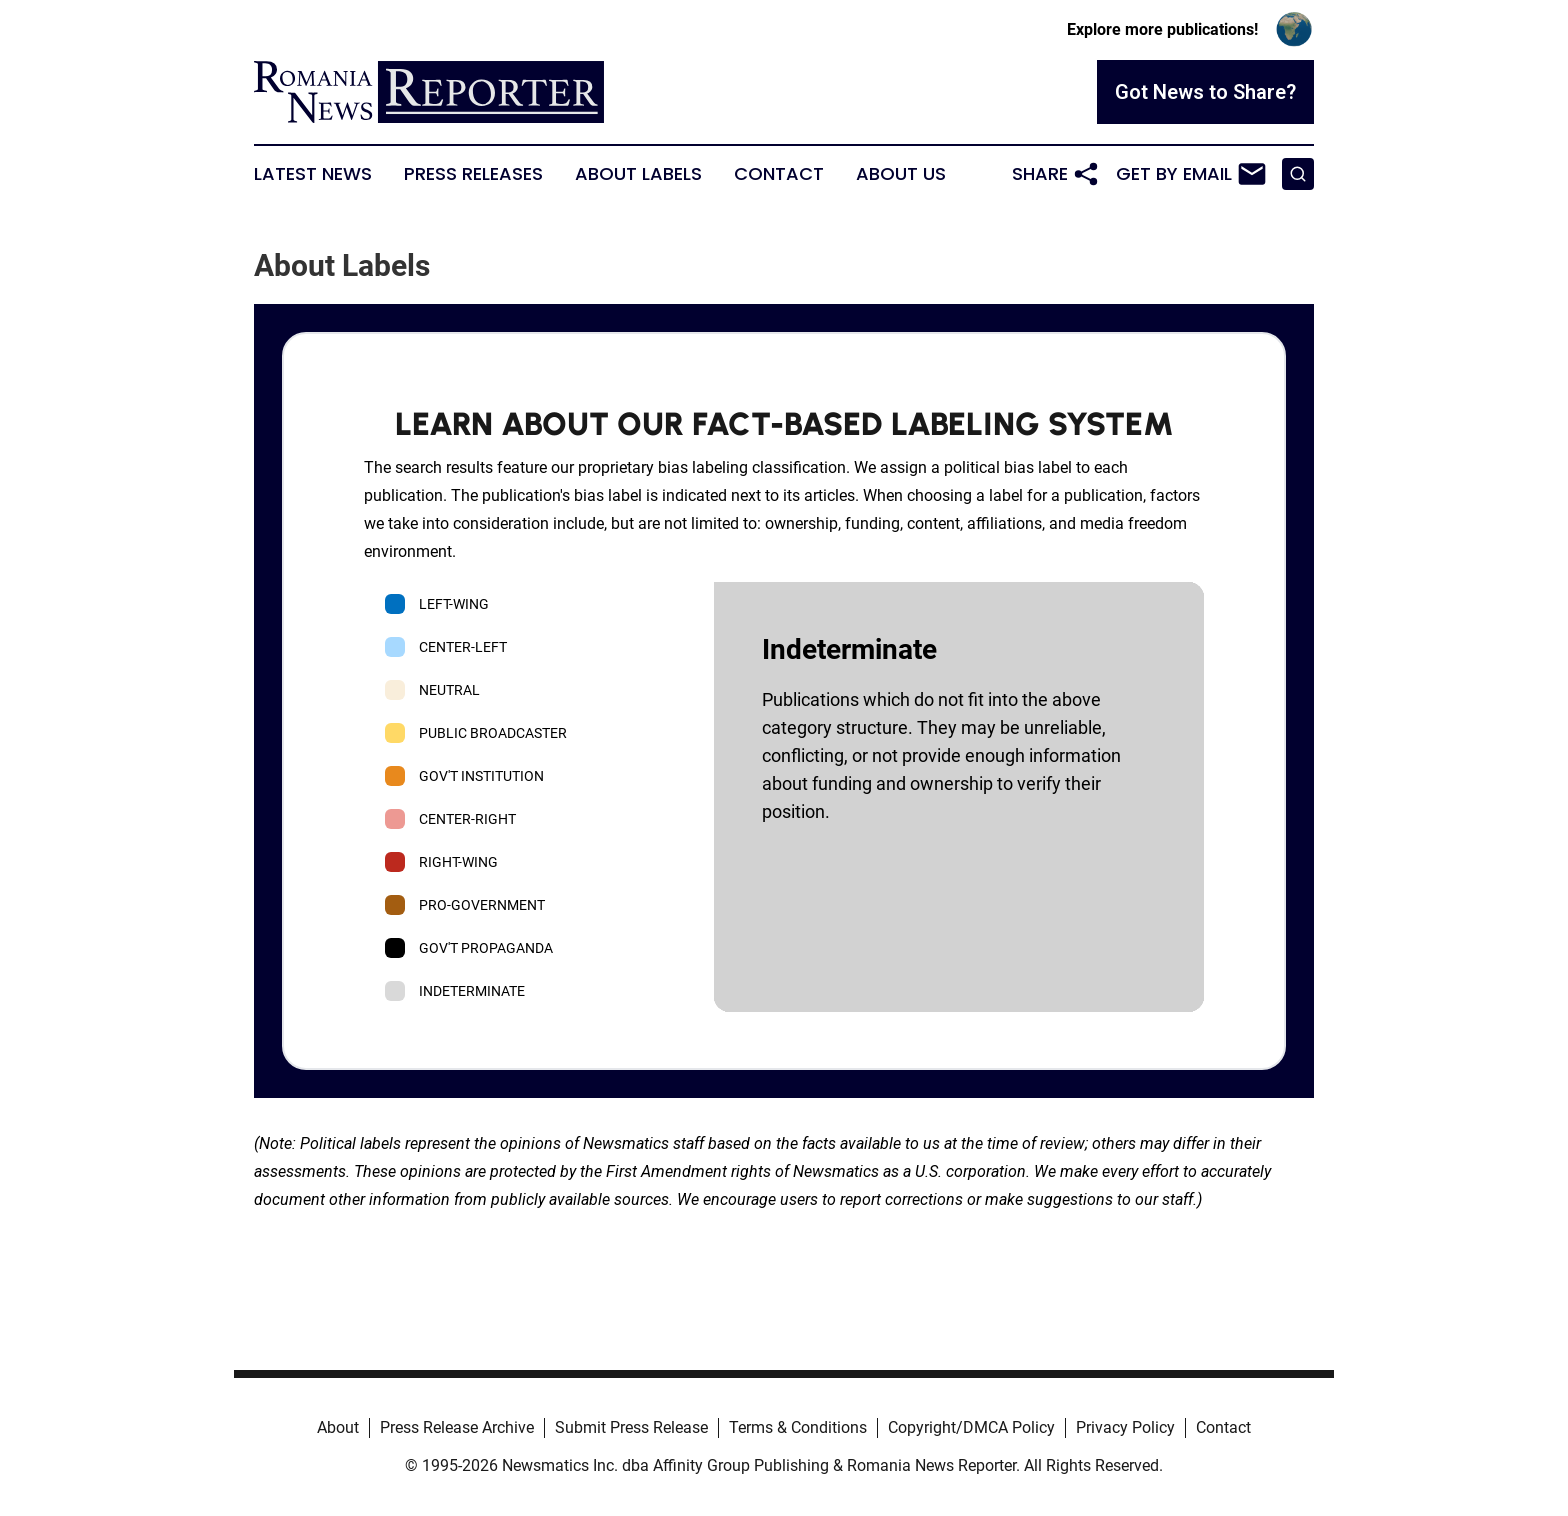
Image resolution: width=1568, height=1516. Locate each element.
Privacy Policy (1125, 1427)
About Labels (638, 174)
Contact (779, 174)
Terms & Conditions (798, 1427)
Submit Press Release (631, 1427)
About (338, 1427)
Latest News (313, 174)
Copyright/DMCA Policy (971, 1427)
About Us (901, 174)
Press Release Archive (457, 1427)
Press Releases (473, 174)
